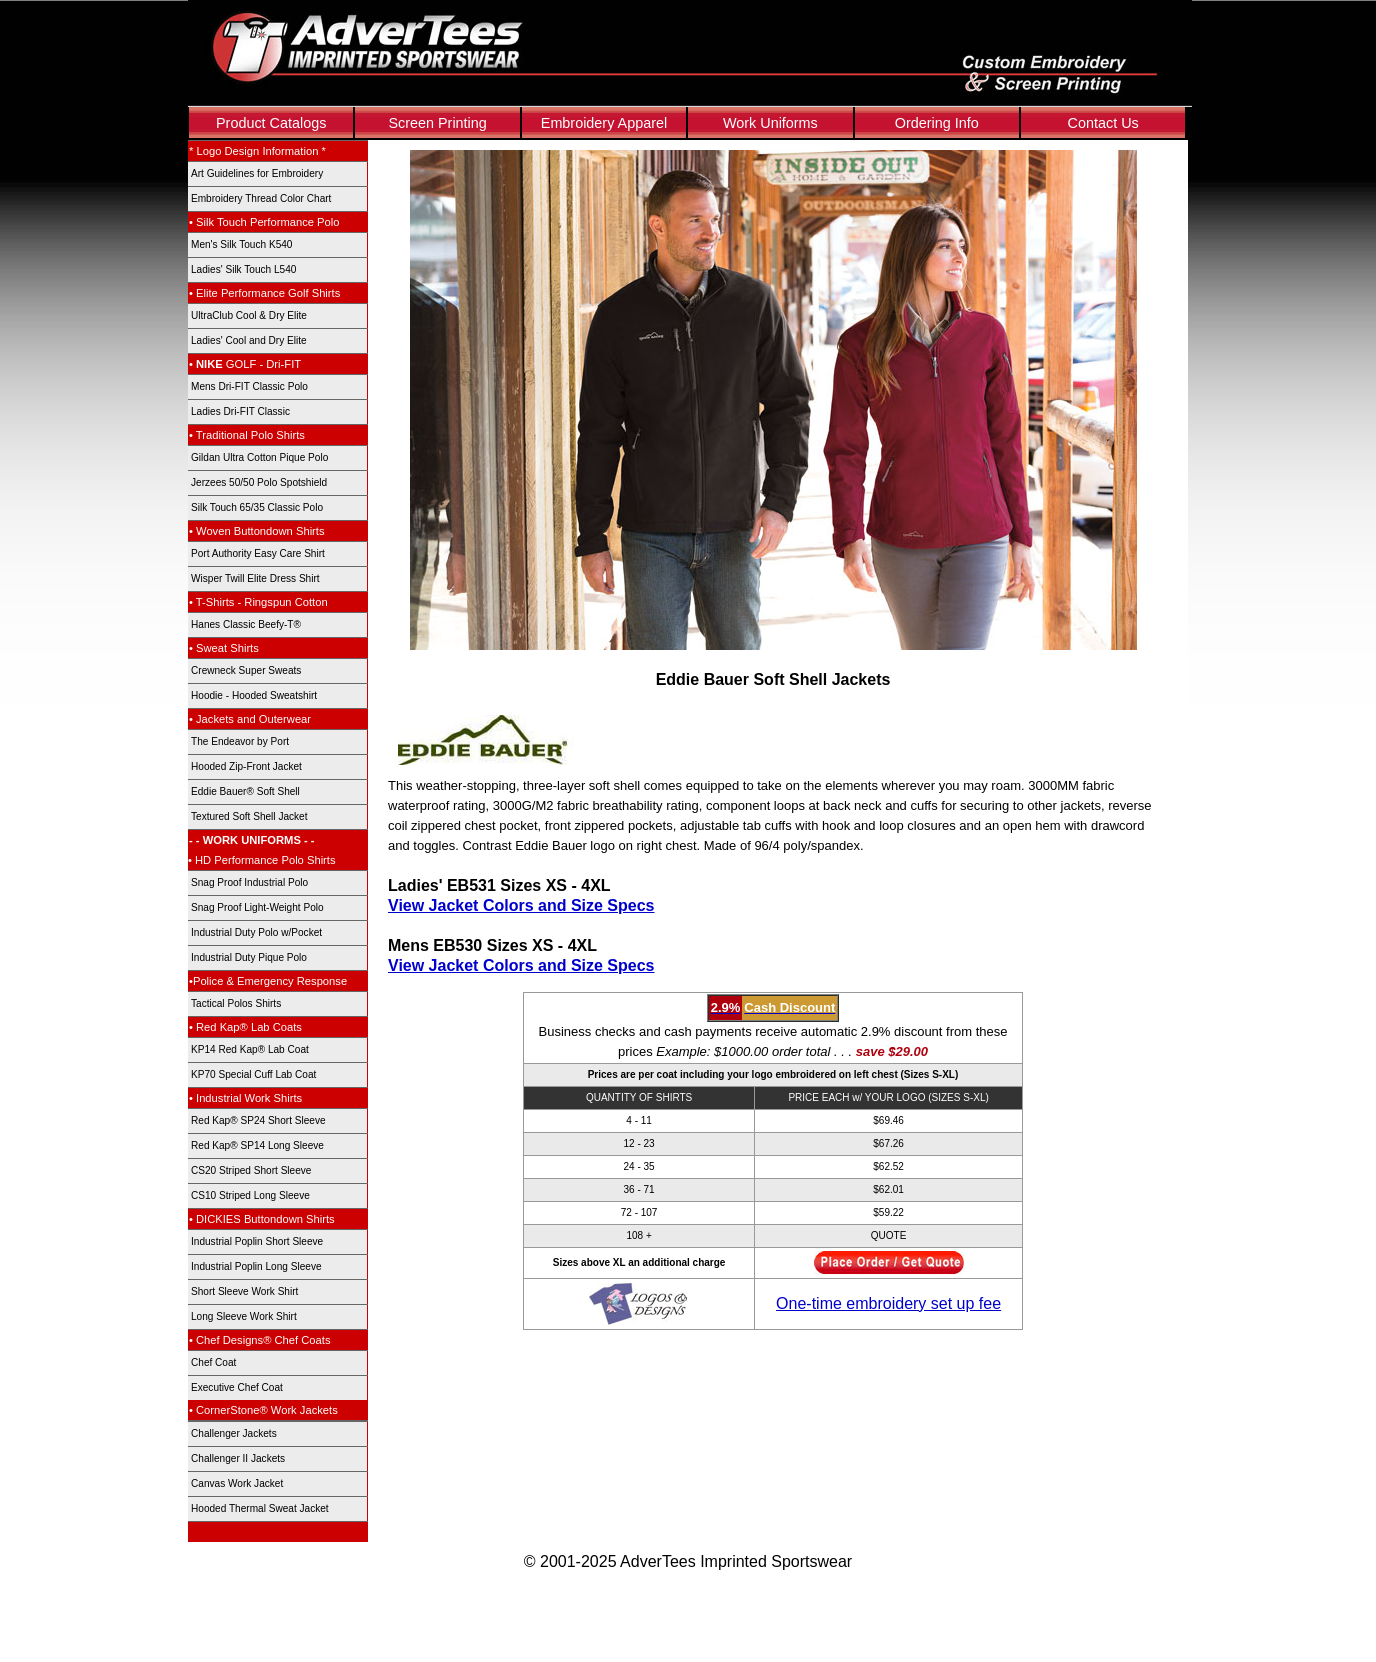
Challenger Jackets (234, 1433)
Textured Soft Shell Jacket (249, 816)
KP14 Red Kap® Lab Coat (250, 1049)
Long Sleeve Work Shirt (244, 1316)
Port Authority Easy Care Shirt (258, 553)
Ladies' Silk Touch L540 (243, 269)
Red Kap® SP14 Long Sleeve (257, 1145)
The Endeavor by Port (240, 741)
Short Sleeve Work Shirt (244, 1291)
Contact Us (1103, 123)
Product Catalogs (271, 123)
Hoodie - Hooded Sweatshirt (254, 695)
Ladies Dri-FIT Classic (240, 411)
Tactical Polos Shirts (236, 1003)
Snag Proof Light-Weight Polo (257, 907)
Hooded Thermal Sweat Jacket (260, 1508)
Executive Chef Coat (237, 1387)
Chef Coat (213, 1362)
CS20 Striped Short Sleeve (251, 1170)
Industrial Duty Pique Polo (249, 957)
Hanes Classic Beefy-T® (246, 624)
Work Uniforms (770, 123)
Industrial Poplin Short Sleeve (257, 1241)
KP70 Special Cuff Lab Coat (253, 1074)
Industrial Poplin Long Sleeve (256, 1266)
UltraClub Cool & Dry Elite (249, 315)
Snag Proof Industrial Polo (249, 882)
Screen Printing (437, 123)
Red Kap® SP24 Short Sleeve (258, 1120)
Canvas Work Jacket (237, 1483)
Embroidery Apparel (604, 123)
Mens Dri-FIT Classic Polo (249, 386)
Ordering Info (937, 123)
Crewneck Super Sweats (246, 670)
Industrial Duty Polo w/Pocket (256, 932)
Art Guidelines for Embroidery (257, 173)
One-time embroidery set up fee (888, 1303)
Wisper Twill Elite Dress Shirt (255, 578)
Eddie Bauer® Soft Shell (245, 791)
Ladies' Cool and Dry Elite (249, 340)
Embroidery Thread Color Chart (261, 198)
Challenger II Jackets (238, 1458)
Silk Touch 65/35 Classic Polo (257, 507)
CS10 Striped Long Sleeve (250, 1195)
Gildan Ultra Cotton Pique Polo (259, 457)
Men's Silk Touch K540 (241, 244)
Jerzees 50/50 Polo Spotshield (259, 482)
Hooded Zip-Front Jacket (246, 766)
